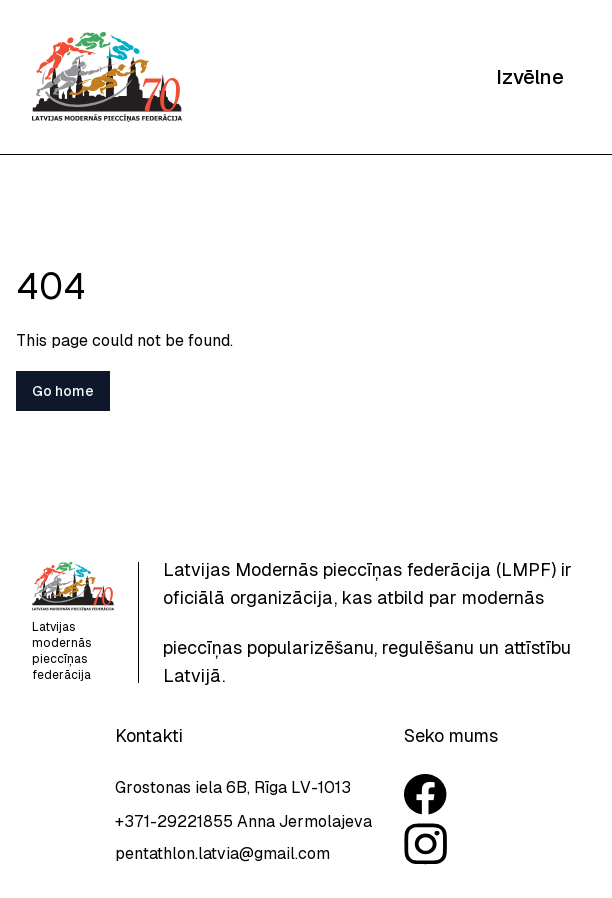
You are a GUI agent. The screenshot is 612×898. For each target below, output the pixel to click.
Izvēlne (530, 77)
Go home (63, 391)
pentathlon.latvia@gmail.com (222, 853)
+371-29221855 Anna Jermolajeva (243, 821)
